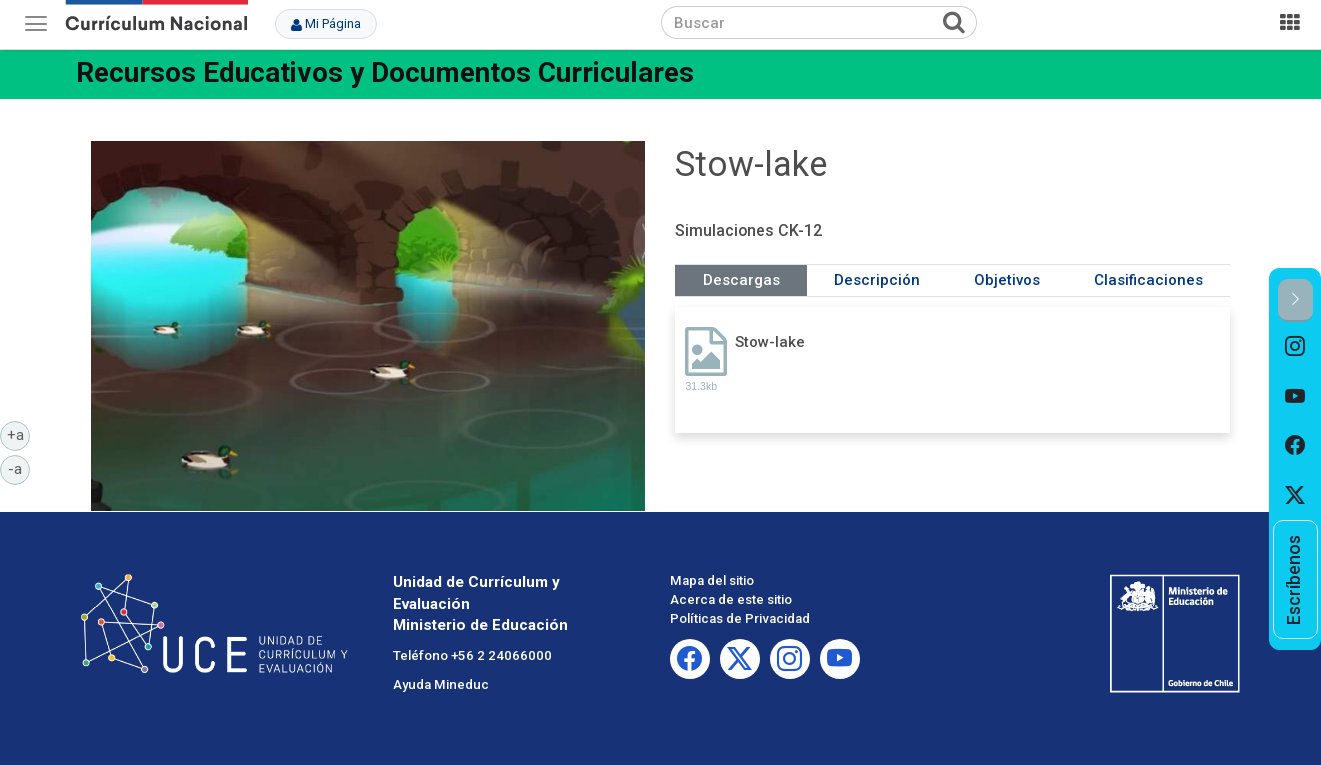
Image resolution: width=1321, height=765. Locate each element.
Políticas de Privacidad (740, 618)
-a (19, 468)
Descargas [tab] (741, 280)
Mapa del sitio (712, 580)
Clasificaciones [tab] (1148, 280)
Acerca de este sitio (731, 599)
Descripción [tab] (877, 280)
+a (19, 434)
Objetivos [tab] (1007, 280)
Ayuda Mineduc (441, 684)
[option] (1295, 347)
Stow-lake (770, 342)
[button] (1295, 300)
